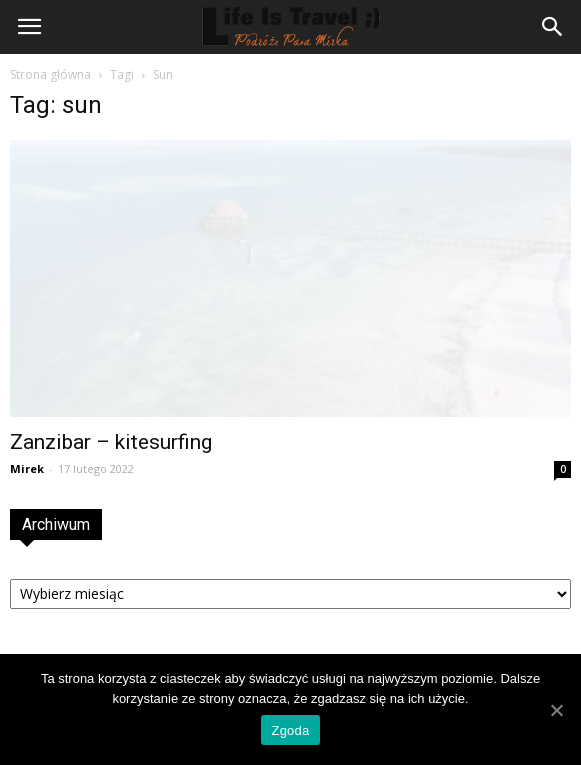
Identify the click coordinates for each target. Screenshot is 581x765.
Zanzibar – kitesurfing (111, 442)
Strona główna (50, 74)
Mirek (27, 468)
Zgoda (290, 730)
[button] (553, 27)
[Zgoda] (556, 710)
